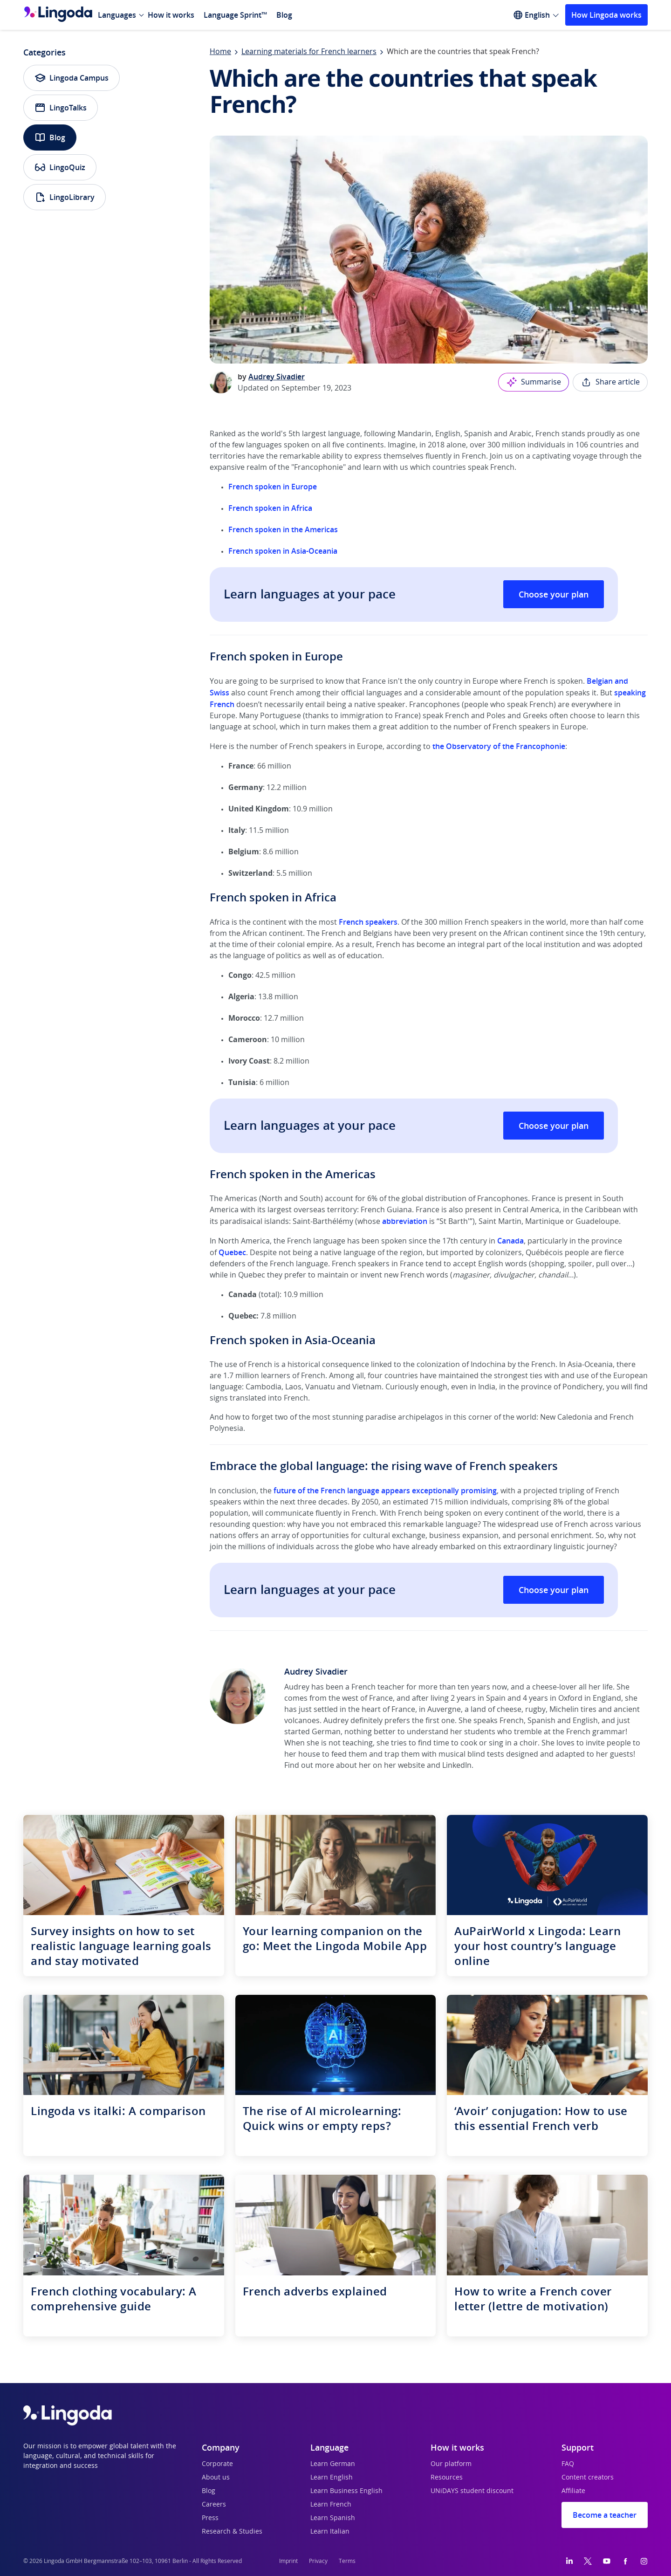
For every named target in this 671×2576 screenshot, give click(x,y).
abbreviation (404, 1221)
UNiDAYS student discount (472, 2491)
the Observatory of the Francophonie (498, 746)
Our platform (451, 2464)
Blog (284, 15)
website (411, 1765)
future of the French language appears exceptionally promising (385, 1490)
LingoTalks (60, 107)
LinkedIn (457, 1765)
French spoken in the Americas (283, 529)
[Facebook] (625, 2561)
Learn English (331, 2477)
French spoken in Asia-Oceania (282, 551)
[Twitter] (588, 2561)
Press (210, 2518)
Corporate (217, 2464)
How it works (171, 15)
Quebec (232, 1252)
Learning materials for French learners (309, 51)
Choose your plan (554, 594)
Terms (347, 2561)
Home (220, 51)
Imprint (288, 2561)
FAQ (567, 2464)
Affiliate (573, 2491)
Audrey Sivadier (276, 376)
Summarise (533, 382)
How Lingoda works (606, 15)
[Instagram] (644, 2561)
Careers (214, 2504)
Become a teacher (605, 2515)
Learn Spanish (332, 2518)
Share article (610, 382)
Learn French (330, 2504)
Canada (510, 1241)
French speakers (368, 922)
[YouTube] (606, 2561)
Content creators (587, 2477)
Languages (117, 15)
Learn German (332, 2464)
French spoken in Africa (270, 508)
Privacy (318, 2561)
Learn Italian (329, 2531)
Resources (447, 2477)
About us (216, 2477)
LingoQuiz (59, 167)
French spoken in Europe (272, 486)
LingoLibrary (64, 197)
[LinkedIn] (569, 2561)
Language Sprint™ (235, 15)
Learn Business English (346, 2491)
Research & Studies (232, 2531)
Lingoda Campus (71, 77)
